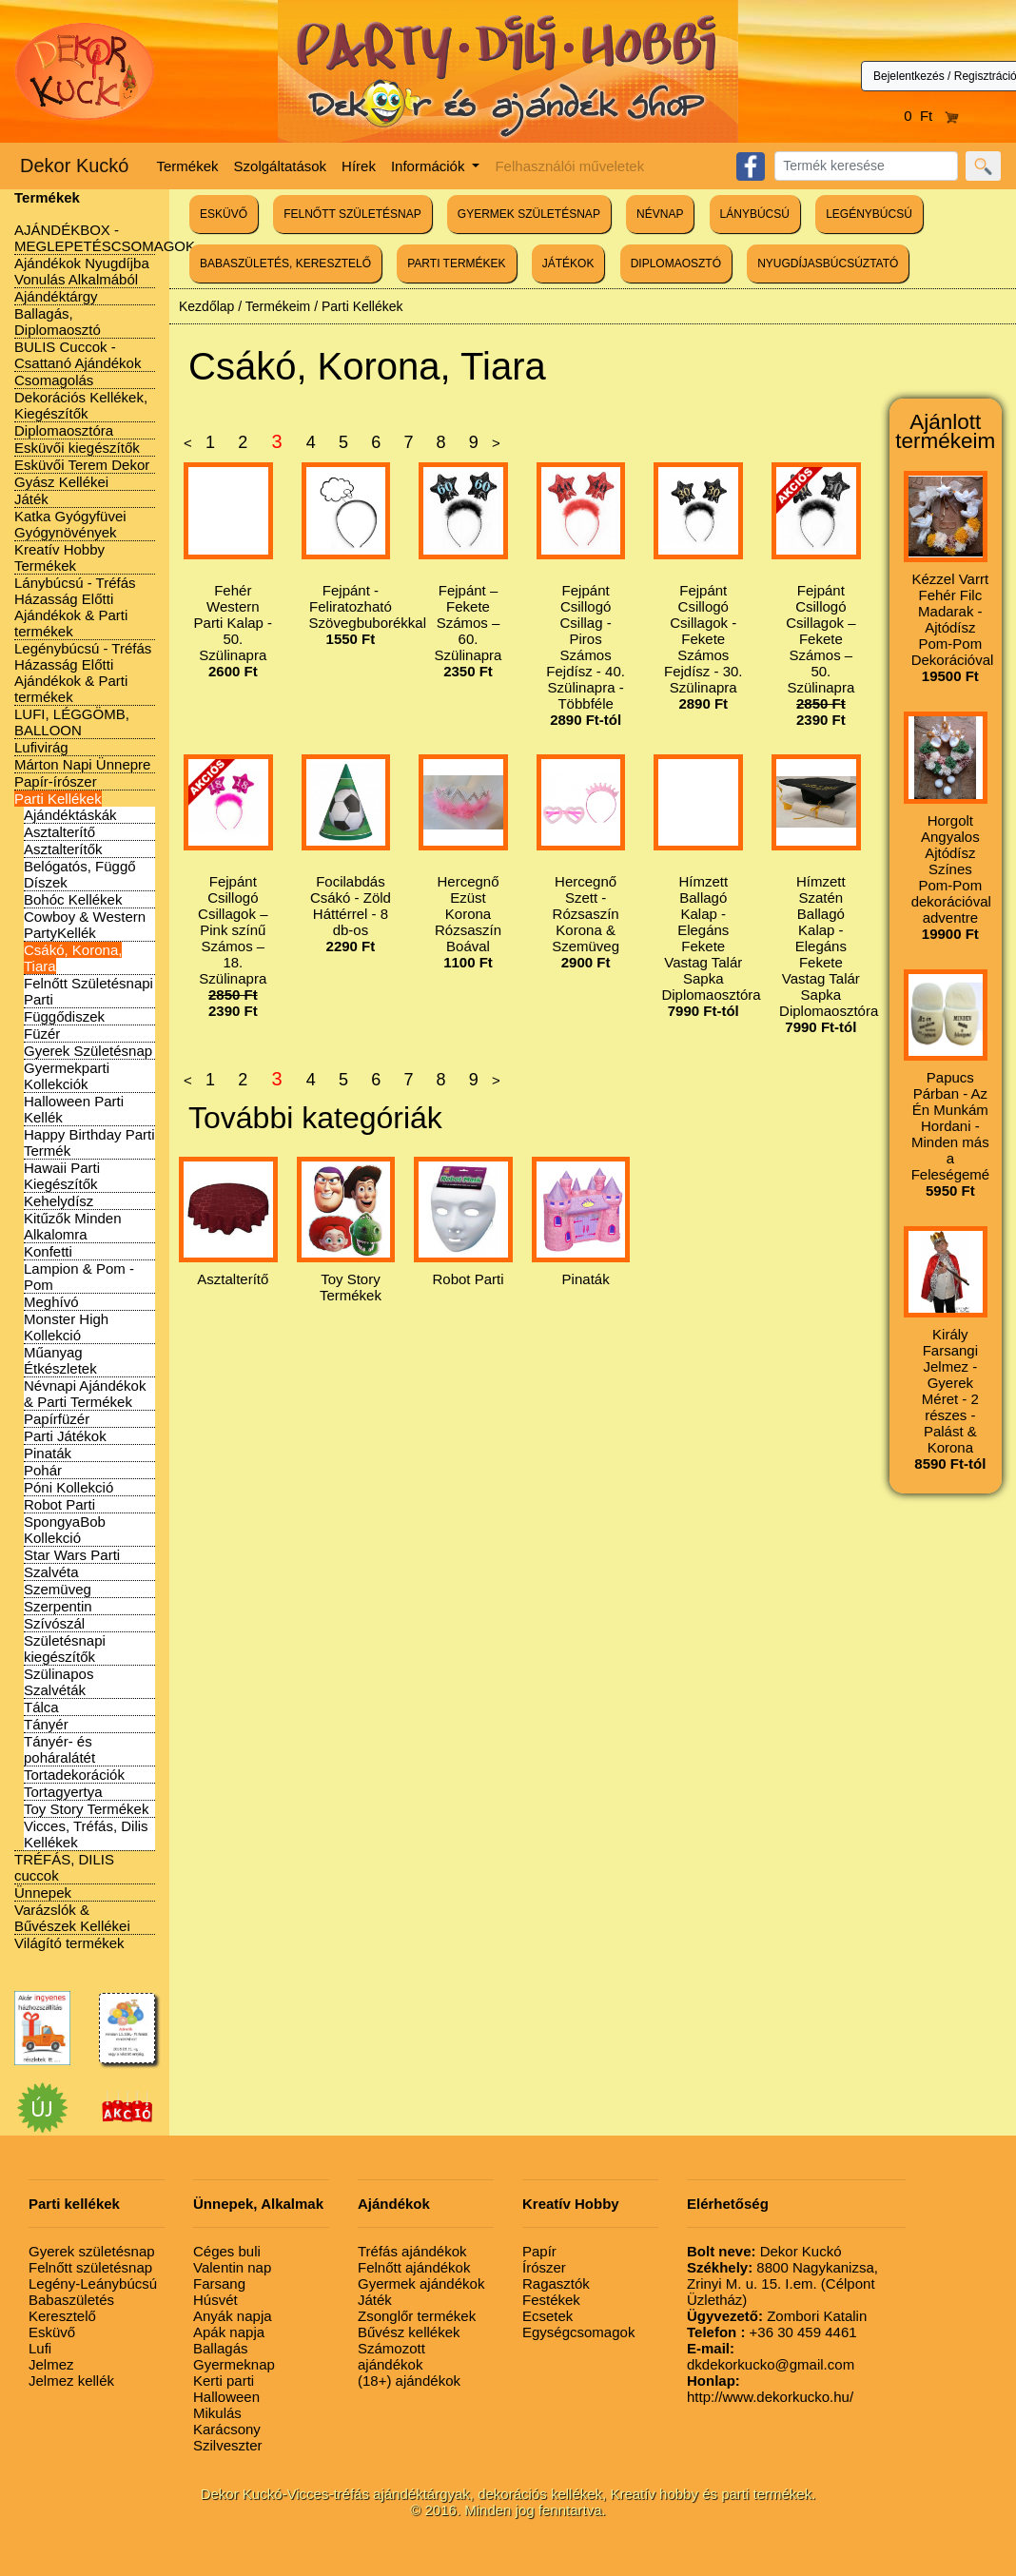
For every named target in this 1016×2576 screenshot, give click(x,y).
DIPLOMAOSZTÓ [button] (676, 263)
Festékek (551, 2300)
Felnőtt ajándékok (414, 2267)
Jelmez (51, 2364)
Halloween (226, 2397)
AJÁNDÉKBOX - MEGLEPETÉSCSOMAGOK (104, 238)
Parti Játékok (65, 1436)
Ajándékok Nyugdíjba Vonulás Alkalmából (81, 271)
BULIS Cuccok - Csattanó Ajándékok (77, 355)
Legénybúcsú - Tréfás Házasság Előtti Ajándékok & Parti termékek (82, 672)
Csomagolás (53, 380)
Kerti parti (223, 2380)
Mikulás (217, 2413)
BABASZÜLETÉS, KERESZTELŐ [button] (285, 263)
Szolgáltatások (280, 166)
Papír (539, 2251)
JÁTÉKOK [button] (568, 263)
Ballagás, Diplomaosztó (57, 321)
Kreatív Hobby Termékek (59, 557)
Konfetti (48, 1251)
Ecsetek (547, 2316)
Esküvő (52, 2332)
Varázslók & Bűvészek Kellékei (72, 1918)
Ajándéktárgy (56, 296)
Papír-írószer (55, 781)
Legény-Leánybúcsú (93, 2283)
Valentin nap (232, 2267)
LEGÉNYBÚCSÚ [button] (869, 214)
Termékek (188, 166)
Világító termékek (69, 1943)
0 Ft (931, 115)
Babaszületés (71, 2300)
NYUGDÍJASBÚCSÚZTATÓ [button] (827, 263)
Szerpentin (58, 1606)
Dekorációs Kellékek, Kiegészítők (80, 405)
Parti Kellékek (58, 798)
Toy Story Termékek (86, 1809)
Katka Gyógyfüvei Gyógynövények (70, 524)
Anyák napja (232, 2316)
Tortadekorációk (74, 1774)
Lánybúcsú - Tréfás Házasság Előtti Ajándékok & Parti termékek (75, 607)
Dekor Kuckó (74, 165)
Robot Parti (59, 1504)
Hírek (359, 166)
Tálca (41, 1707)
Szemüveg (57, 1589)
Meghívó (51, 1302)
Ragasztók (556, 2283)
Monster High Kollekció (66, 1327)
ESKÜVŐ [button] (223, 214)
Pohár (43, 1470)
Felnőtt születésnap (90, 2267)
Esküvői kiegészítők (77, 447)
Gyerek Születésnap (88, 1051)
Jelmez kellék (71, 2380)
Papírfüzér (56, 1419)
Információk (430, 166)
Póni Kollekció (68, 1487)
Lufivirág (41, 747)
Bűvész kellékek (409, 2332)
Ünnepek (42, 1892)
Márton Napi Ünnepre (82, 764)
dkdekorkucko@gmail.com (770, 2356)
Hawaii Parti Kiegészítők (62, 1176)
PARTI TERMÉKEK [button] (456, 263)
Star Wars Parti (72, 1555)
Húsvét (215, 2300)
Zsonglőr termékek (417, 2316)
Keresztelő (62, 2316)
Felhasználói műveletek (569, 166)
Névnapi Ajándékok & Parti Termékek (85, 1393)
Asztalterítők (63, 849)
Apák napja (228, 2332)
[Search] (866, 166)
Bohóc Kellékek (73, 899)
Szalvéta (51, 1572)
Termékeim (277, 306)
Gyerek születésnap (92, 2251)
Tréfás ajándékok (412, 2251)
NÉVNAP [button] (659, 214)
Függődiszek (64, 1016)
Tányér (46, 1724)
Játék (31, 499)
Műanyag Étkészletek (60, 1360)
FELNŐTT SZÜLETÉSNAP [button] (351, 214)
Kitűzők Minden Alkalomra (73, 1226)
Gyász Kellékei (61, 482)
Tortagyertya (63, 1792)
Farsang (219, 2283)
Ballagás (220, 2348)
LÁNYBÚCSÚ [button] (755, 214)
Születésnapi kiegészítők (65, 1648)
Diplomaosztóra (63, 430)
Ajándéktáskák (70, 815)
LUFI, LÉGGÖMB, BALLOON (71, 722)
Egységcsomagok (578, 2332)
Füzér (42, 1033)
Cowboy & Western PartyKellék (85, 924)
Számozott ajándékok (391, 2356)
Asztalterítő (59, 832)
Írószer (544, 2267)
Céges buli (227, 2251)
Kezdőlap (206, 306)
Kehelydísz (58, 1201)
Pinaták (47, 1453)
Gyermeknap (234, 2364)
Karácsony (227, 2429)
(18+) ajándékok (409, 2380)
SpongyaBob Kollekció (65, 1529)
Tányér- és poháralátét (59, 1749)
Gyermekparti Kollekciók (66, 1076)
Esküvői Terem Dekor (81, 465)
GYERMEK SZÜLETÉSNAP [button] (529, 214)
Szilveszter (228, 2445)
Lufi (40, 2348)
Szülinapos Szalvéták (58, 1682)
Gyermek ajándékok (421, 2283)
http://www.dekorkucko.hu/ (770, 2388)
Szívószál (54, 1623)
